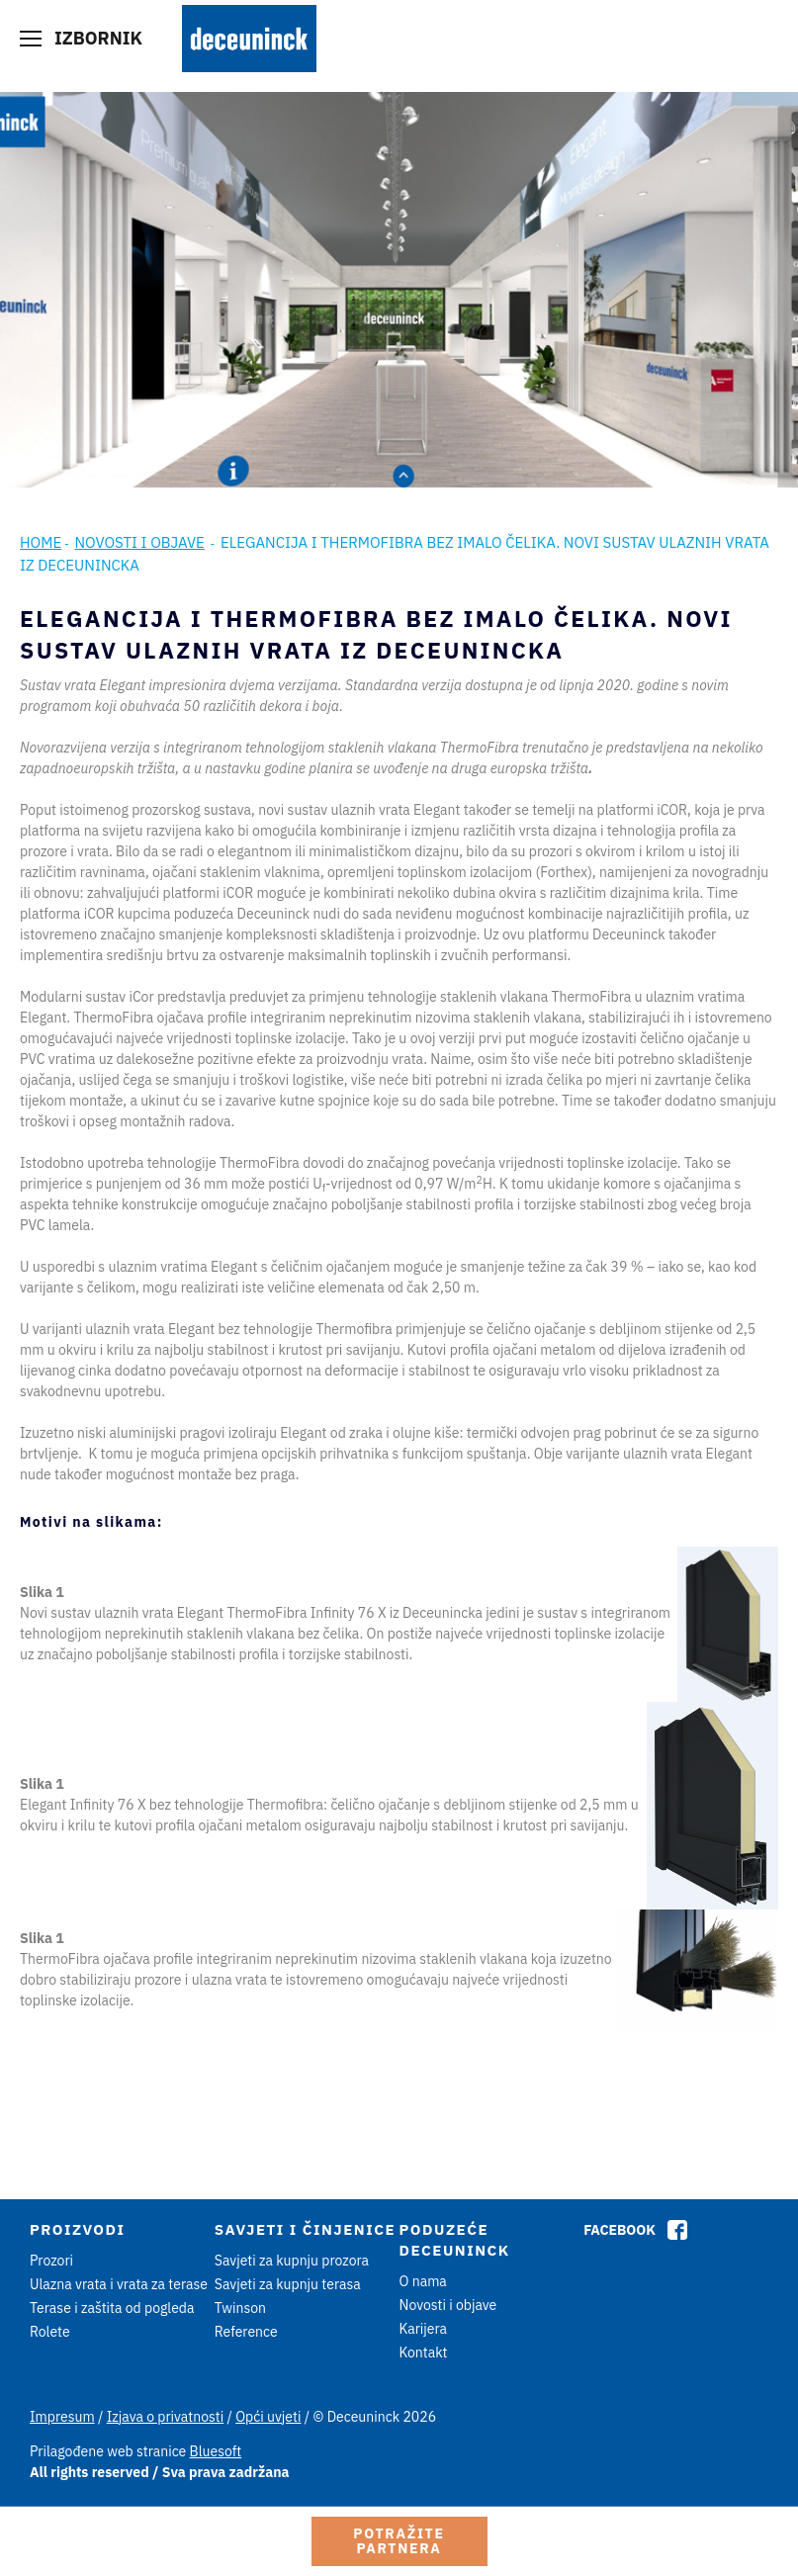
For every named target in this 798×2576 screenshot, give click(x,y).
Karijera (423, 2329)
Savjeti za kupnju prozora (292, 2260)
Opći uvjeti (268, 2417)
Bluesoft (216, 2451)
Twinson (240, 2308)
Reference (246, 2332)
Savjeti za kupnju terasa (288, 2284)
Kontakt (423, 2352)
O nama (423, 2281)
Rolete (50, 2332)
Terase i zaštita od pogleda (112, 2308)
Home (40, 542)
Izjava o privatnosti (165, 2417)
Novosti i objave (139, 542)
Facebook (619, 2230)
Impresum (62, 2417)
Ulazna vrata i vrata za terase (119, 2284)
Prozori (51, 2260)
